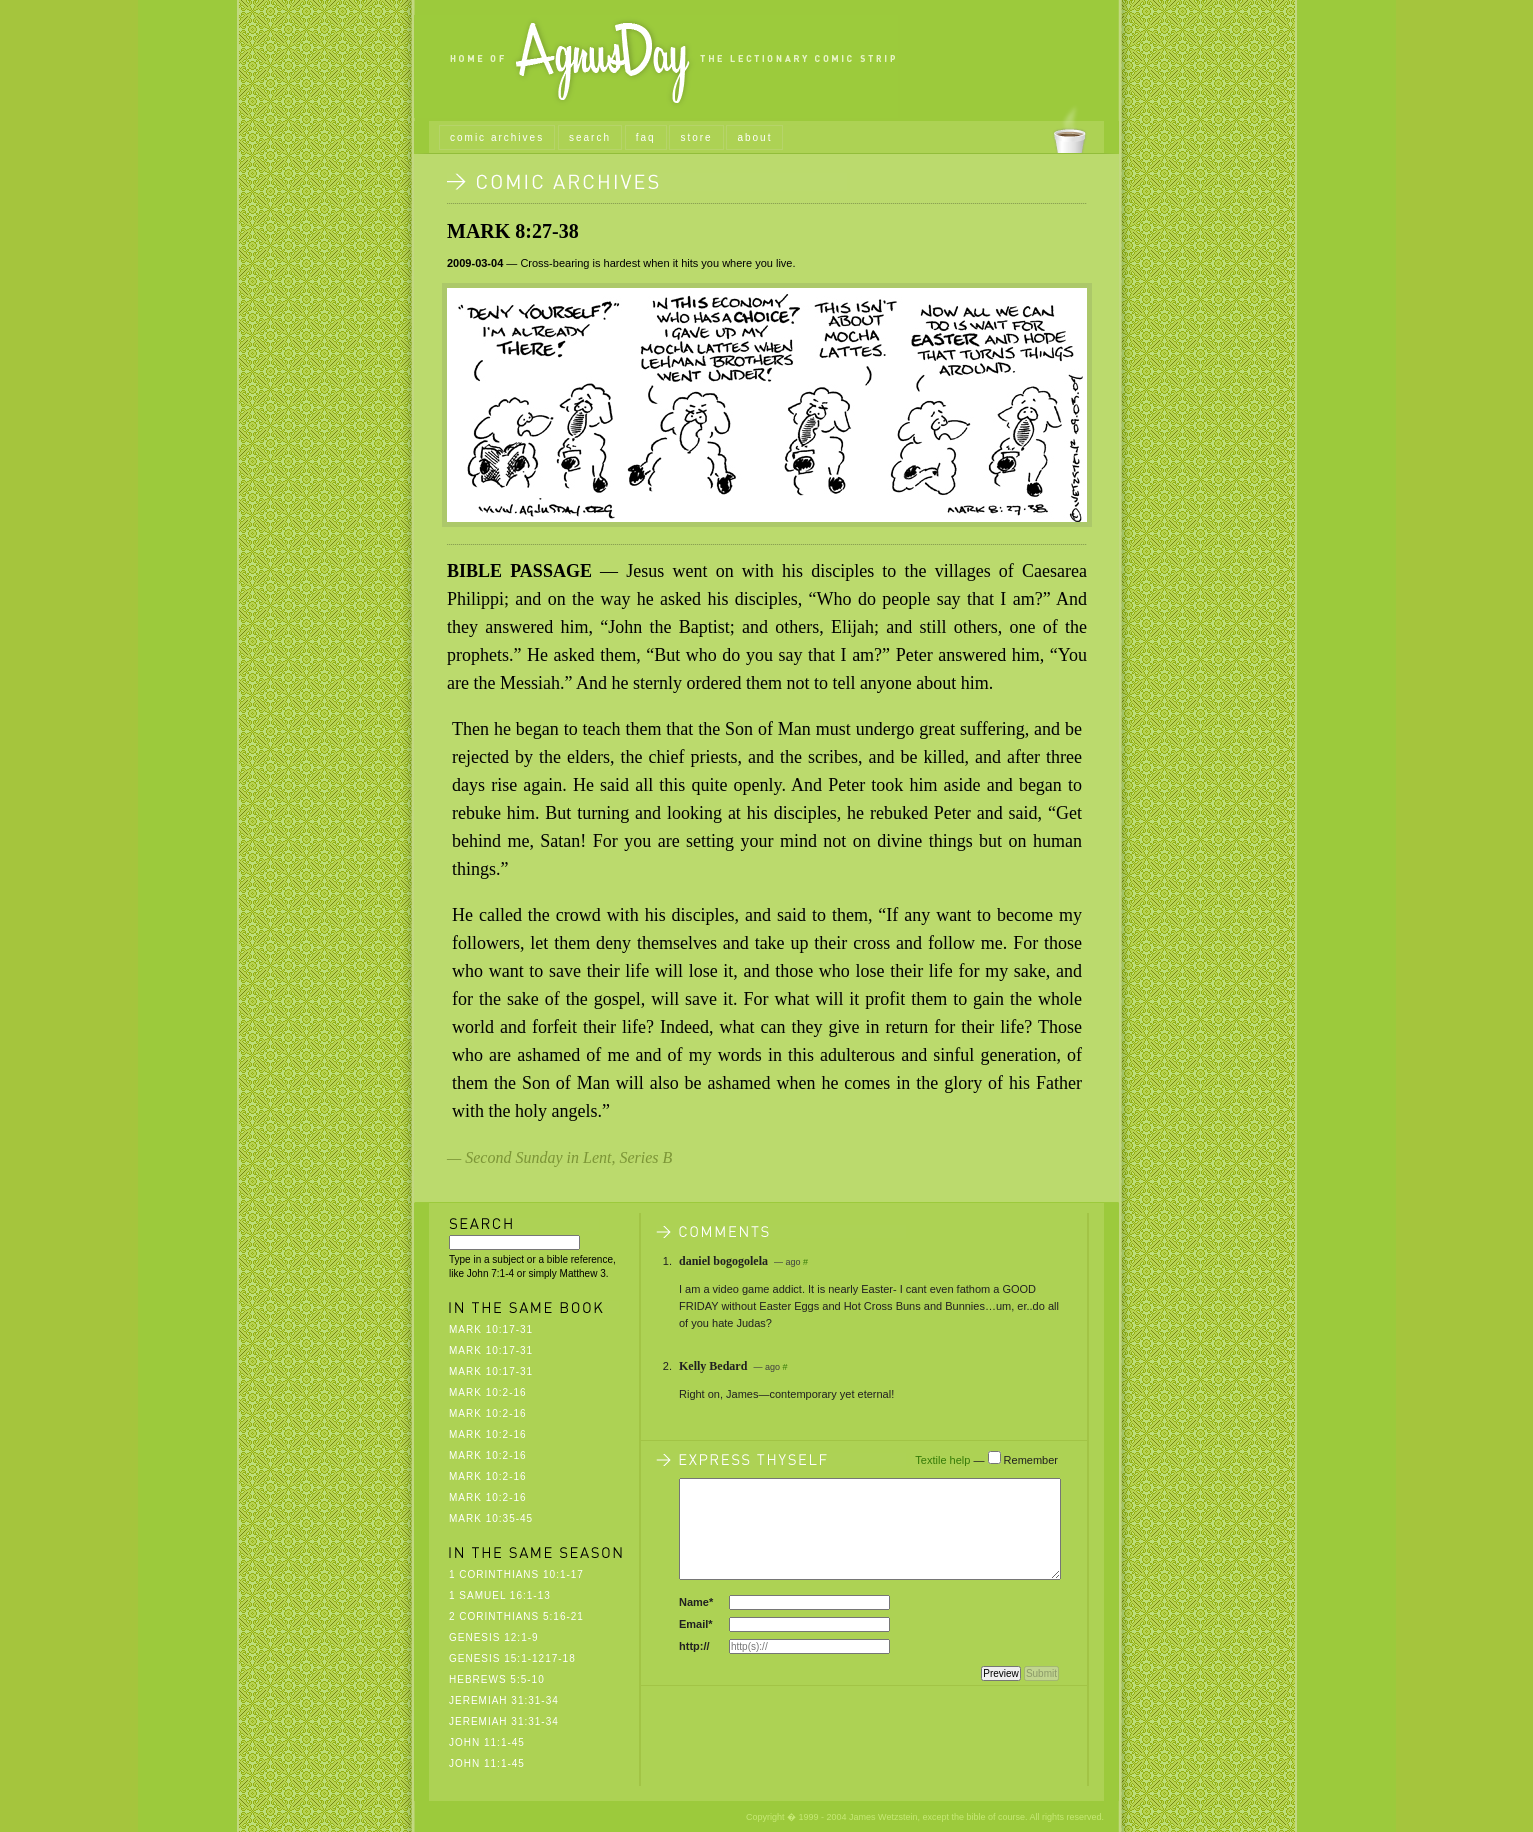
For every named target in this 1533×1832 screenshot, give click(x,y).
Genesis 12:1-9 (494, 1637)
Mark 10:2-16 (488, 1392)
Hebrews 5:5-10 (497, 1679)
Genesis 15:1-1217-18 (512, 1658)
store (696, 137)
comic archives (497, 137)
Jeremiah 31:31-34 (504, 1700)
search (590, 137)
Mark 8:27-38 (513, 231)
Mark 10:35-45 (491, 1518)
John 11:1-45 (487, 1742)
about (754, 137)
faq (646, 137)
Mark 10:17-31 (491, 1329)
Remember (1031, 1460)
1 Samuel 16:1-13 (500, 1595)
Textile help (942, 1460)
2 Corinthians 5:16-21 (516, 1616)
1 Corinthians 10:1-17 (516, 1574)
